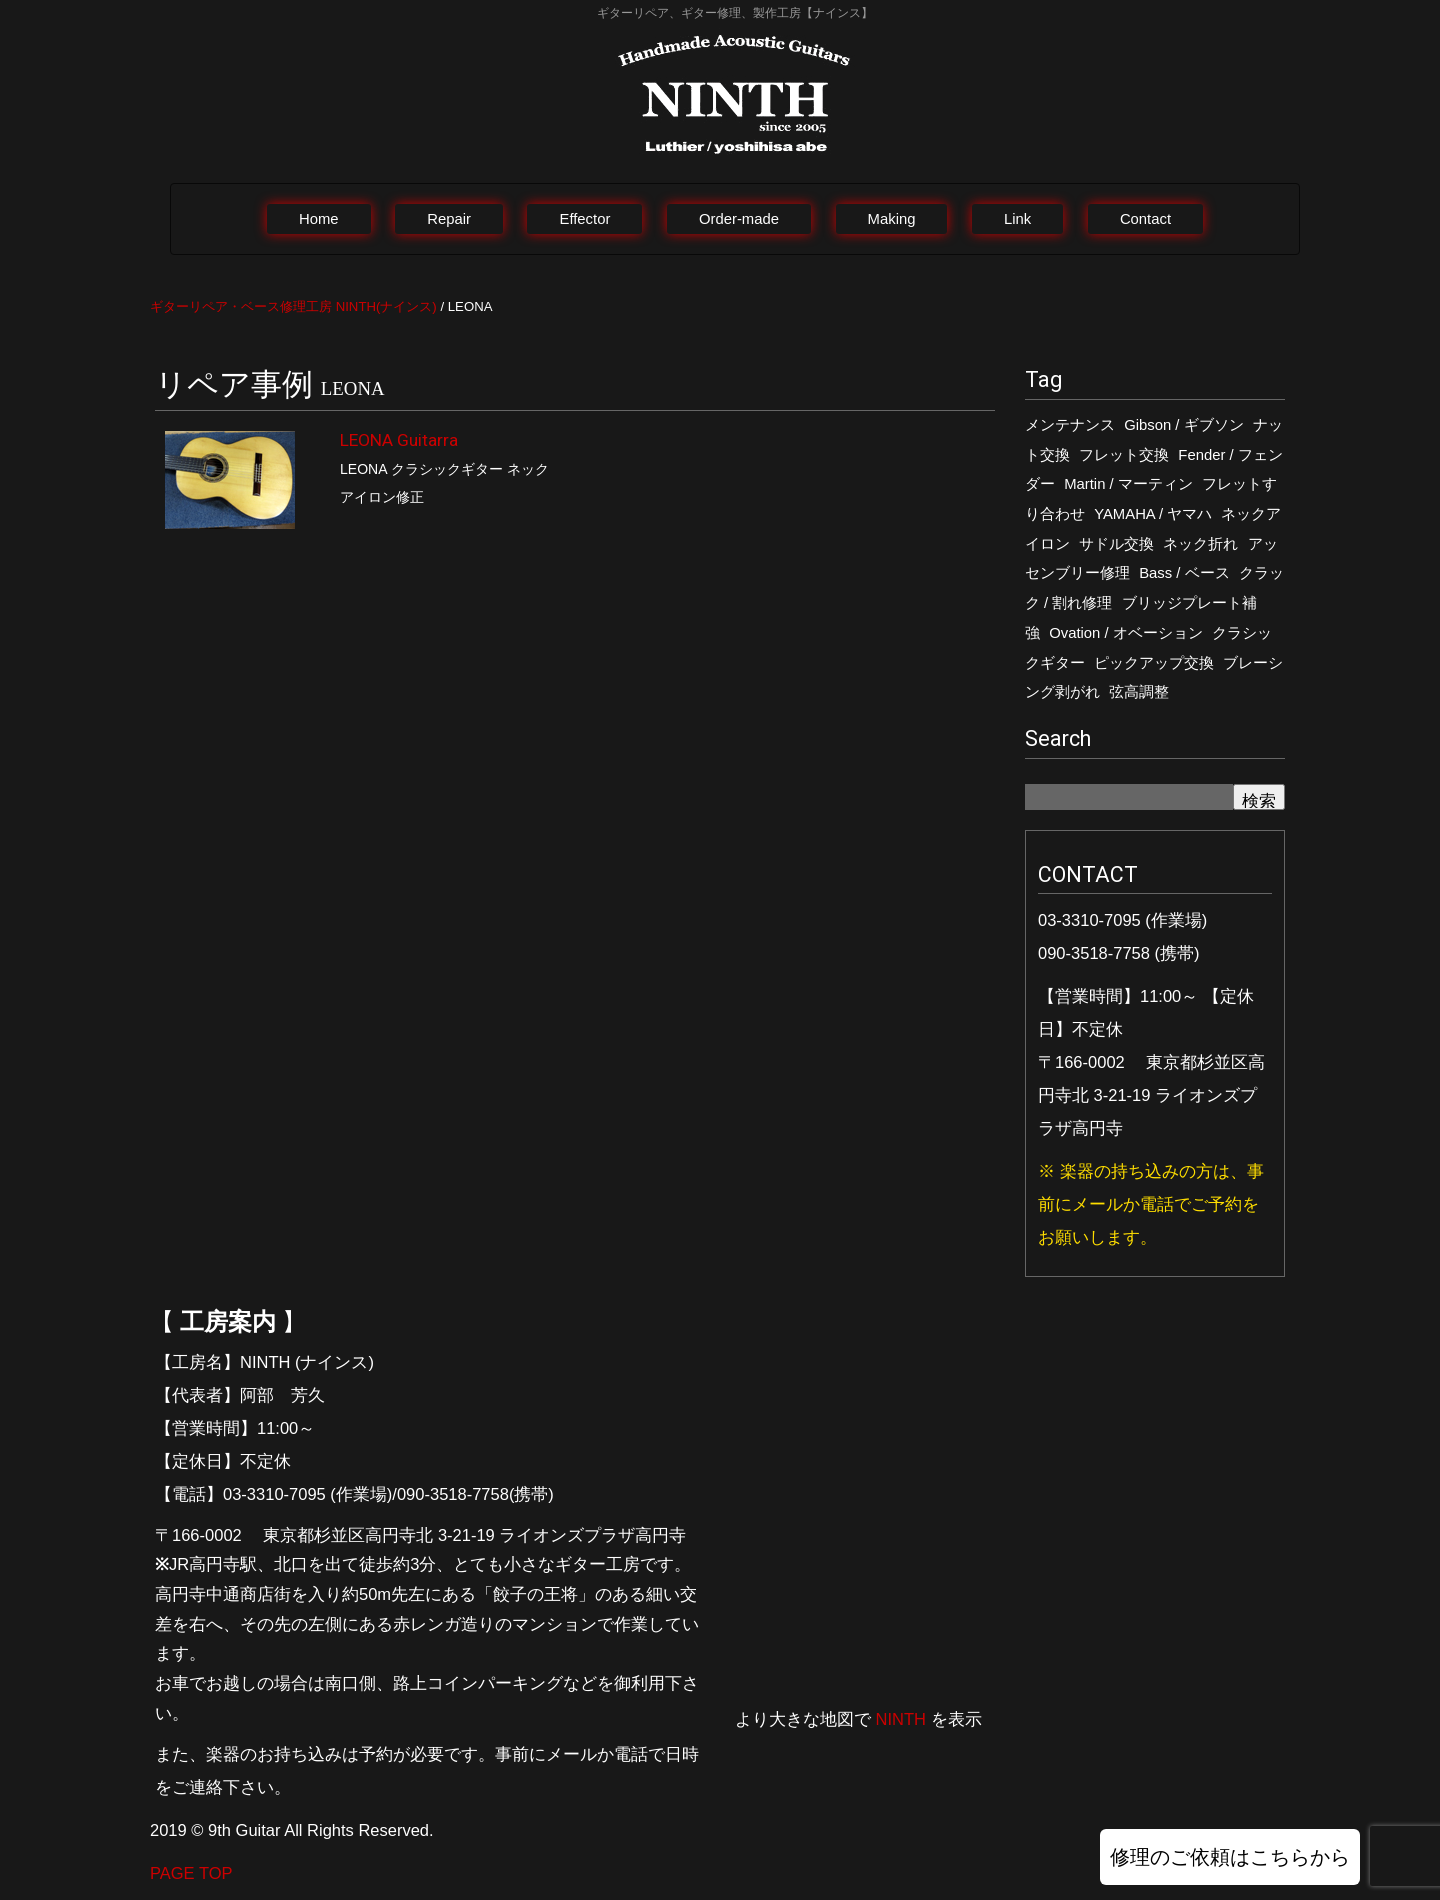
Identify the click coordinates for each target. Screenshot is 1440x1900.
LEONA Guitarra (399, 440)
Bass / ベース (1184, 573)
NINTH (901, 1719)
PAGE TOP (191, 1873)
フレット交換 (1124, 455)
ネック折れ (1200, 544)
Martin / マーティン (1128, 484)
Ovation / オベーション (1126, 633)
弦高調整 (1139, 692)
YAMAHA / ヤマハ (1153, 514)
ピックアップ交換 (1154, 663)
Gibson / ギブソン (1183, 425)
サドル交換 (1116, 544)
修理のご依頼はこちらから (1230, 1857)
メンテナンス (1070, 425)
